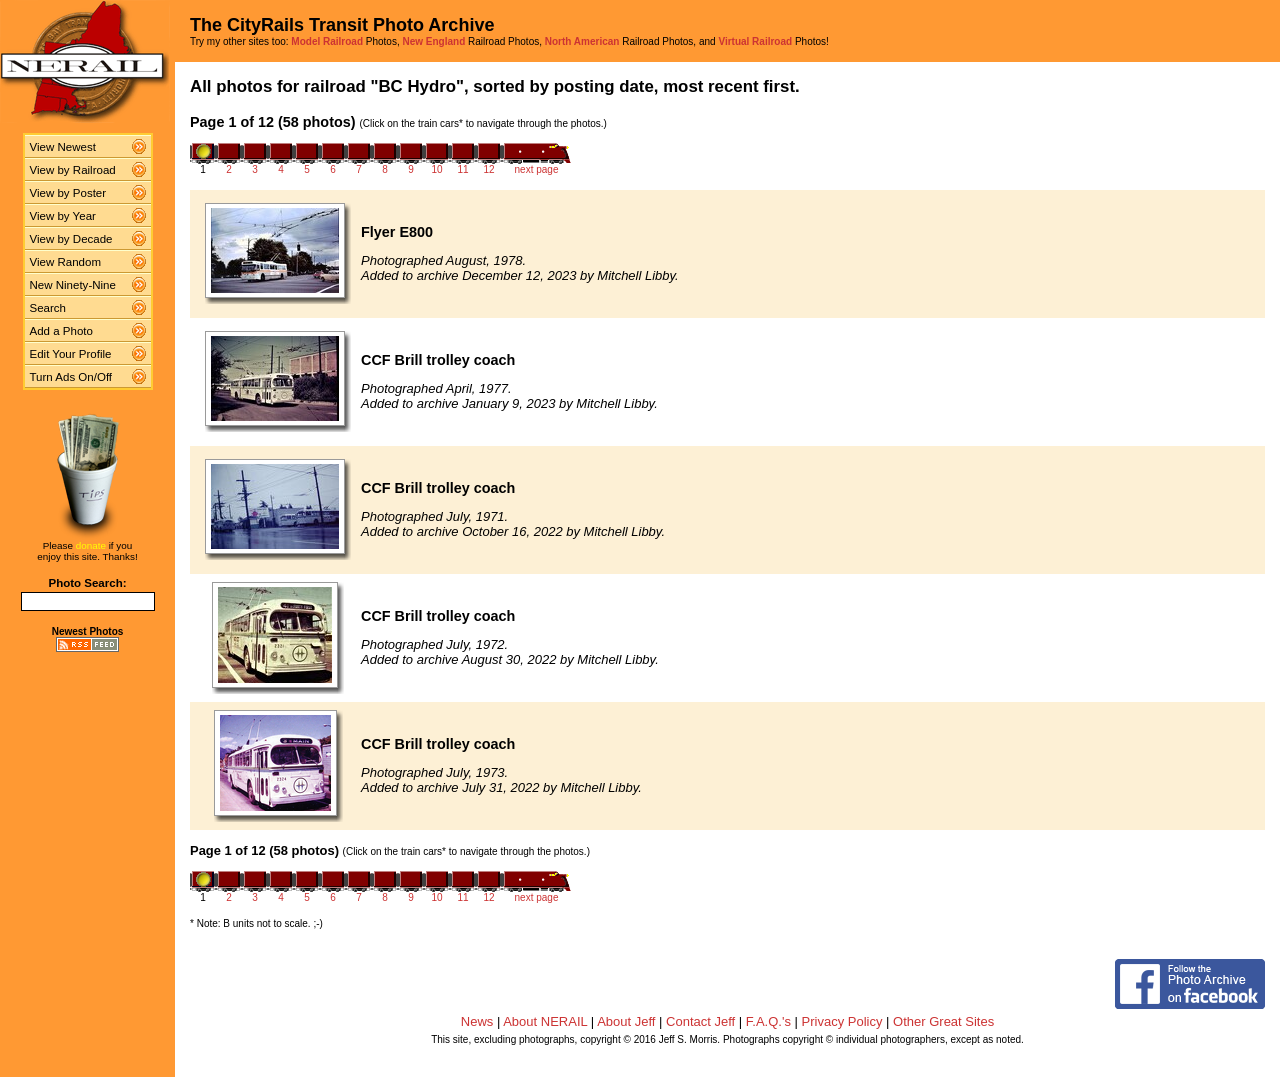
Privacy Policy (842, 1021)
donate (91, 545)
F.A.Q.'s (768, 1021)
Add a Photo (61, 331)
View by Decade (71, 239)
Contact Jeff (700, 1021)
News (477, 1021)
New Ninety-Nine (73, 285)
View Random (65, 262)
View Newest (63, 147)
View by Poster (68, 193)
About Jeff (626, 1021)
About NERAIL (545, 1021)
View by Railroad (73, 170)
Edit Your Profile (71, 354)
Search (48, 308)
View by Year (63, 216)
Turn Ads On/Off (71, 377)
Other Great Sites (943, 1021)
